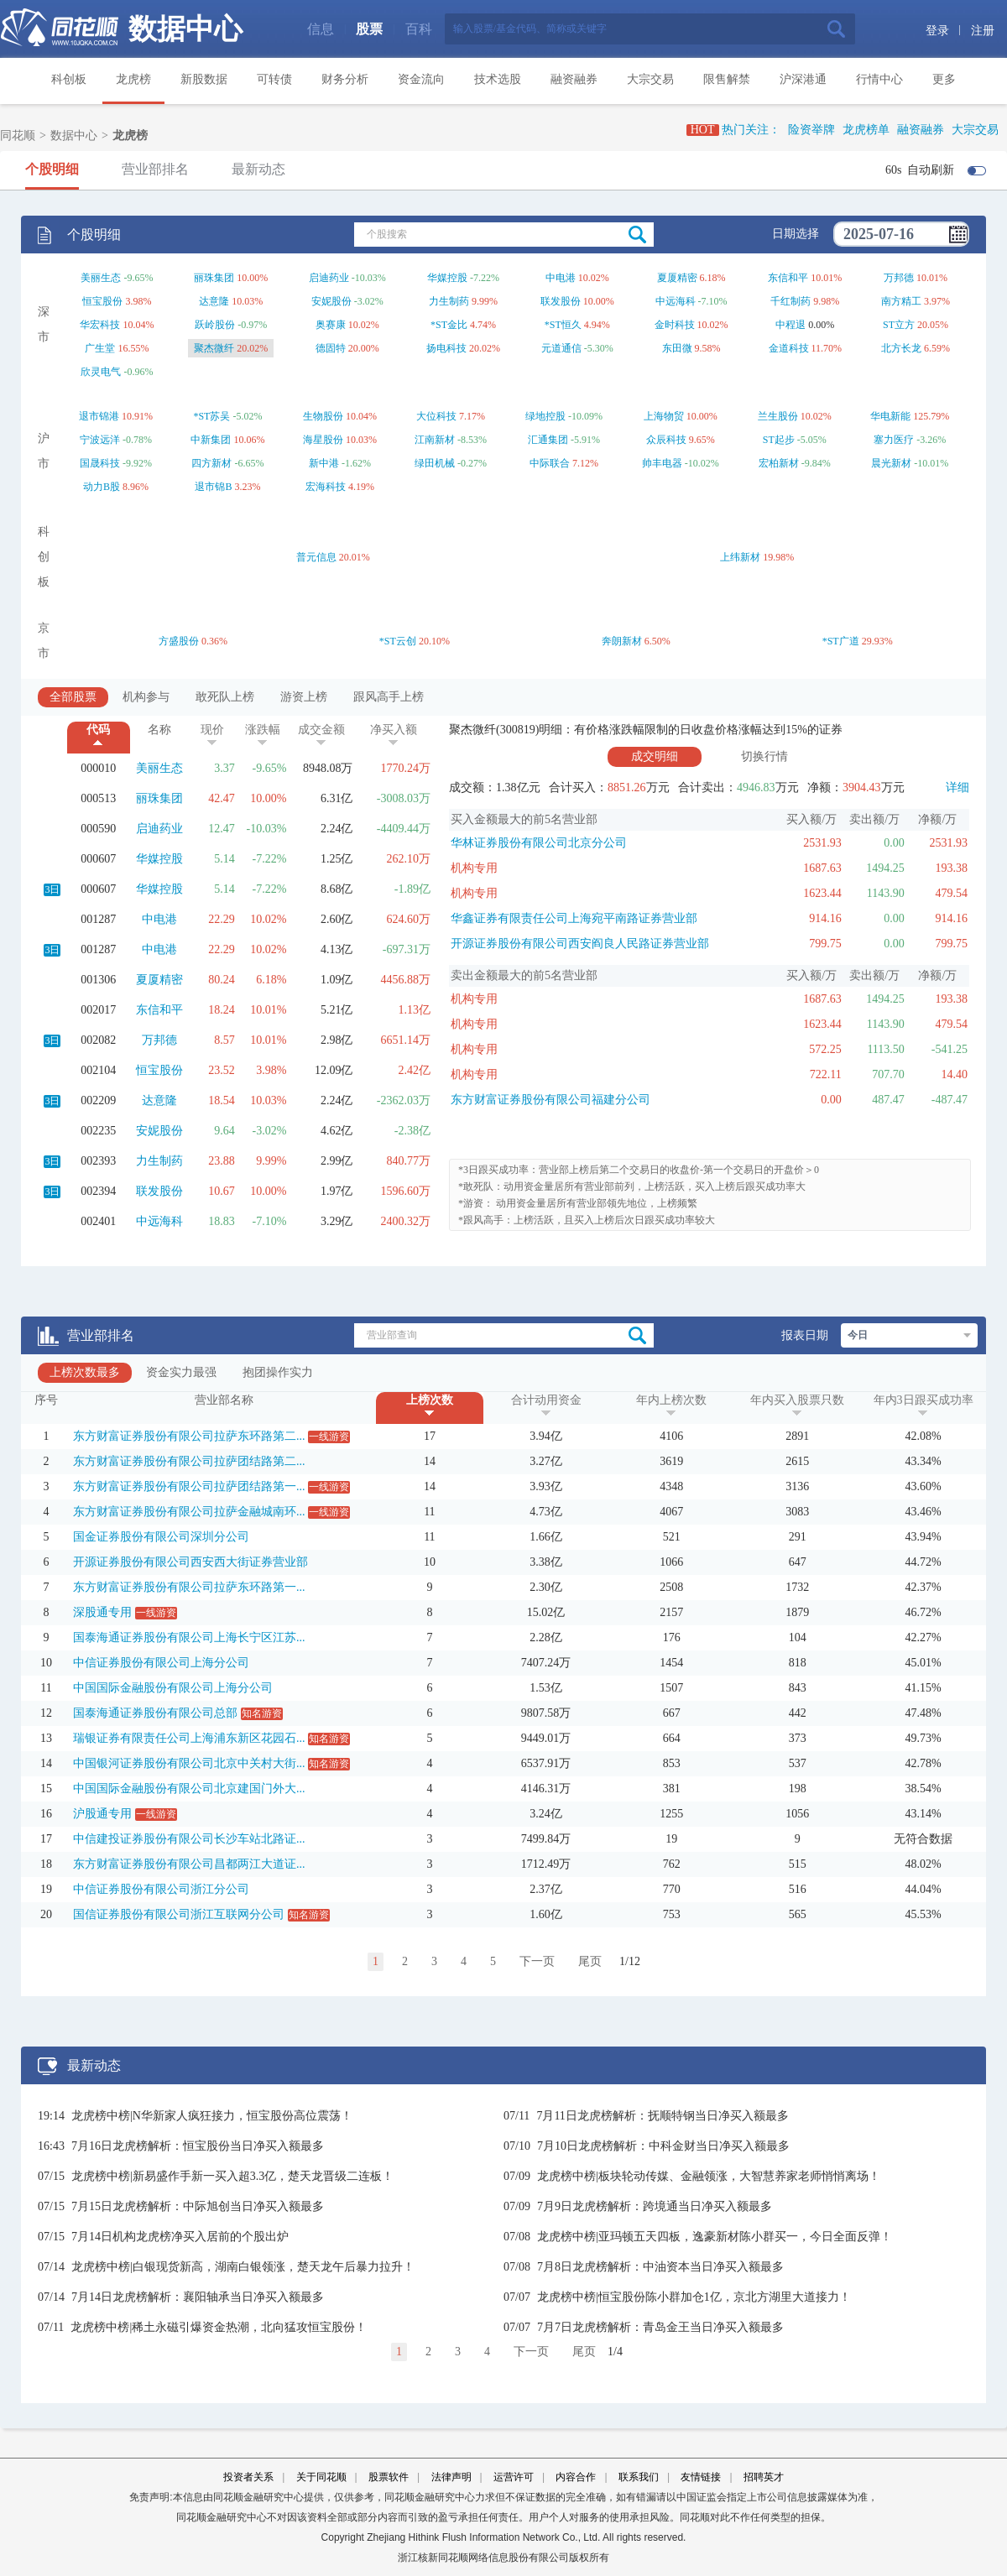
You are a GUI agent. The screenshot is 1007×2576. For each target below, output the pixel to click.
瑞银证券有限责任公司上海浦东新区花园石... (189, 1738)
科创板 (68, 79)
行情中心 (879, 79)
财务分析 (344, 79)
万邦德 (899, 278)
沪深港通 (803, 79)
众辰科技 (666, 440)
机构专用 (474, 868)
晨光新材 (891, 463)
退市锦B (213, 487)
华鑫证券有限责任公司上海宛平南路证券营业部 (574, 918)
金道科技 (789, 348)
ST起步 (779, 440)
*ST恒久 (563, 325)
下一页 (537, 1961)
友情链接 (701, 2477)
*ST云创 (397, 641)
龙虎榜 (133, 79)
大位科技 (436, 416)
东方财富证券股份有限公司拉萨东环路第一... (189, 1587)
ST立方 (899, 325)
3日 (52, 889)
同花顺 (17, 135)
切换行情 (764, 756)
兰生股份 (778, 416)
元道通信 (561, 348)
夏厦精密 (677, 278)
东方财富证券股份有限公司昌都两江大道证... (189, 1864)
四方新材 (211, 463)
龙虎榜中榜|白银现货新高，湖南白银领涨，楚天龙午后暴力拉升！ (243, 2267)
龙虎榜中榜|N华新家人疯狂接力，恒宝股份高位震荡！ (211, 2115)
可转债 (274, 79)
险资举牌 (811, 129)
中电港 (560, 278)
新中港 (324, 463)
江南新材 (435, 440)
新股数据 (203, 79)
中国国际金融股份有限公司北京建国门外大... (189, 1788)
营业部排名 (155, 169)
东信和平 (788, 278)
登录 (937, 30)
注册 (982, 30)
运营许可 (513, 2477)
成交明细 (654, 756)
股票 (369, 29)
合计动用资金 (546, 1400)
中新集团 (210, 440)
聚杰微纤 (214, 348)
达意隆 (214, 301)
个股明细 (52, 169)
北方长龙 (901, 348)
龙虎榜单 (866, 129)
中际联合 (550, 463)
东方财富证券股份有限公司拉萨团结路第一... (189, 1486)
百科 (418, 29)
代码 (98, 729)
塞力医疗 (894, 440)
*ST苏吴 (211, 416)
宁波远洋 (100, 440)
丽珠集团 (214, 278)
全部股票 (73, 697)
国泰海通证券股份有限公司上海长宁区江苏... (189, 1637)
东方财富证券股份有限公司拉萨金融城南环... (189, 1511)
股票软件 (388, 2477)
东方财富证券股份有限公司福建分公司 (550, 1099)
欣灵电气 (101, 372)
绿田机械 (435, 463)
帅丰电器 (662, 463)
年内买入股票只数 (797, 1400)
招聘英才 (764, 2477)
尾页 (590, 1961)
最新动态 (258, 169)
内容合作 (576, 2477)
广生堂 (100, 348)
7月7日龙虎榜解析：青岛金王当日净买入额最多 (660, 2327)
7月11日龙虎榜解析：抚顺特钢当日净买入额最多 (662, 2115)
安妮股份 (331, 301)
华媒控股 (447, 278)
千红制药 (790, 301)
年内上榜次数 (671, 1400)
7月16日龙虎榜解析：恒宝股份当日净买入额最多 (197, 2146)
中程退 (790, 325)
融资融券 (573, 79)
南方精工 (901, 301)
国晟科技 (100, 463)
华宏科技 (100, 325)
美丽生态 (101, 278)
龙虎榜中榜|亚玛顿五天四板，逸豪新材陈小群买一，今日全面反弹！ (714, 2236)
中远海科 (675, 301)
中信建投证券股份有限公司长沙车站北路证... (189, 1839)
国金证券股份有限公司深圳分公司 (161, 1536)
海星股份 (323, 440)
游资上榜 (303, 697)
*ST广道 (840, 641)
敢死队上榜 (225, 697)
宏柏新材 (779, 463)
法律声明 (451, 2477)
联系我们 (638, 2477)
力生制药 (449, 301)
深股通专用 (102, 1612)
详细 (957, 787)
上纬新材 (740, 557)
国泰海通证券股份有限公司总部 (155, 1713)
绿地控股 (545, 416)
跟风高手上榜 (388, 697)
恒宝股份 (102, 301)
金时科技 (675, 325)
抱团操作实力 (278, 1372)
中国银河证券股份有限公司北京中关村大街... (189, 1763)
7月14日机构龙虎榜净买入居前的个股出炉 (180, 2236)
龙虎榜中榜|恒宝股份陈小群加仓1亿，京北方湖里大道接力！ (694, 2297)
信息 (320, 29)
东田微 (677, 348)
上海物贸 (664, 416)
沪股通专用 (102, 1813)
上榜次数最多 (85, 1372)
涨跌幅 (262, 729)
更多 (944, 79)
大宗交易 (650, 79)
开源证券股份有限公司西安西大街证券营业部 (190, 1562)
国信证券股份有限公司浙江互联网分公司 (178, 1914)
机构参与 (146, 697)
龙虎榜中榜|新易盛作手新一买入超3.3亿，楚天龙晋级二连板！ (232, 2176)
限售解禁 (726, 79)
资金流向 (421, 79)
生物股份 (323, 416)
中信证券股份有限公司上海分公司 (161, 1662)
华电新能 (890, 416)
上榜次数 (429, 1400)
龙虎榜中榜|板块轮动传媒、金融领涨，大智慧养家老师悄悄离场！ (708, 2176)
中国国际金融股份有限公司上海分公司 (173, 1688)
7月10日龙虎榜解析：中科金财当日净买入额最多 (663, 2146)
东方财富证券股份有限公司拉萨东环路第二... (189, 1436)
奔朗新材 (622, 641)
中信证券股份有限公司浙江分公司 (161, 1889)
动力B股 (101, 487)
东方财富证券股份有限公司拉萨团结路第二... (189, 1461)
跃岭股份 (215, 325)
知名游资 (262, 1713)
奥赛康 (331, 325)
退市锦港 (99, 416)
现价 (212, 729)
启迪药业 (329, 278)
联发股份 (560, 301)
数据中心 (185, 28)
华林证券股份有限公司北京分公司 (539, 843)
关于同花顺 (321, 2477)
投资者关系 (248, 2477)
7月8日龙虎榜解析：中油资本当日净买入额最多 (660, 2267)
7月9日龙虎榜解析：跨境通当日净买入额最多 (654, 2206)
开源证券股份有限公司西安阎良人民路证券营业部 (580, 943)
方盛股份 (179, 641)
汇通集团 (548, 440)
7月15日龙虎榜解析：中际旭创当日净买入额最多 (197, 2206)
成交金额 (321, 729)
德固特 (331, 348)
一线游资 (329, 1436)
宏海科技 (325, 487)
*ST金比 (448, 325)
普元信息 (316, 557)
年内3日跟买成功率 (923, 1400)
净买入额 (393, 729)
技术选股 (497, 79)
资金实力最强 (181, 1372)
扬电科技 (446, 348)
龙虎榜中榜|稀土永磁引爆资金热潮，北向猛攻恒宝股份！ (218, 2327)
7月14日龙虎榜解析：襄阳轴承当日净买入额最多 (197, 2297)
